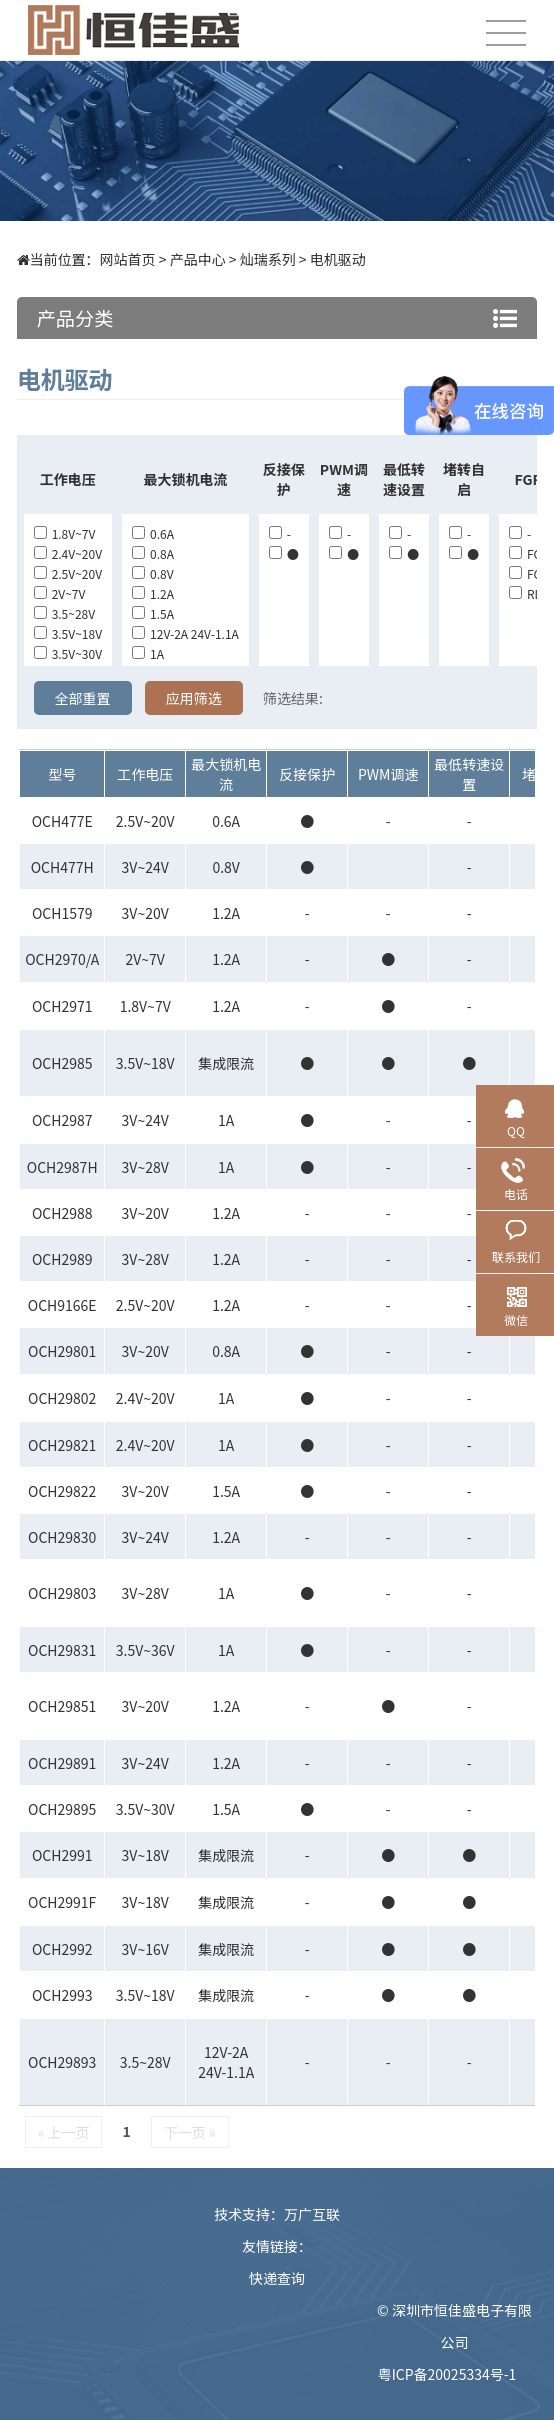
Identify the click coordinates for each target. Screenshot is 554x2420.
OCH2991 (62, 1855)
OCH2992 (62, 1949)
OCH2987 (62, 1120)
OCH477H (62, 867)
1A (148, 653)
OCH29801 (62, 1351)
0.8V (153, 573)
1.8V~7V (65, 533)
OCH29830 (62, 1537)
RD (526, 593)
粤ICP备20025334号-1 (447, 2374)
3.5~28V (65, 613)
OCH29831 (62, 1650)
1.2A (153, 593)
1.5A (153, 613)
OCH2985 (62, 1063)
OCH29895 (62, 1809)
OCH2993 (62, 1995)
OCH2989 (62, 1259)
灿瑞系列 (268, 259)
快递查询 (277, 2278)
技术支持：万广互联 (277, 2214)
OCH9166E (62, 1305)
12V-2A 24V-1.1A (185, 633)
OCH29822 (62, 1491)
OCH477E (62, 821)
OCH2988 (62, 1213)
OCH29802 (62, 1398)
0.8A (153, 553)
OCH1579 (62, 913)
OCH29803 (62, 1593)
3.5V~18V (68, 633)
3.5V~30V (68, 653)
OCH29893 (62, 2062)
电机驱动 (338, 259)
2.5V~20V (68, 573)
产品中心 (198, 259)
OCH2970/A (62, 959)
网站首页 (128, 259)
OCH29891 (62, 1763)
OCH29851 (62, 1706)
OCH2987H (62, 1167)
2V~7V (60, 593)
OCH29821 (62, 1445)
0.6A (153, 533)
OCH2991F (62, 1902)
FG (525, 553)
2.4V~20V (68, 553)
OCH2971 (62, 1006)
